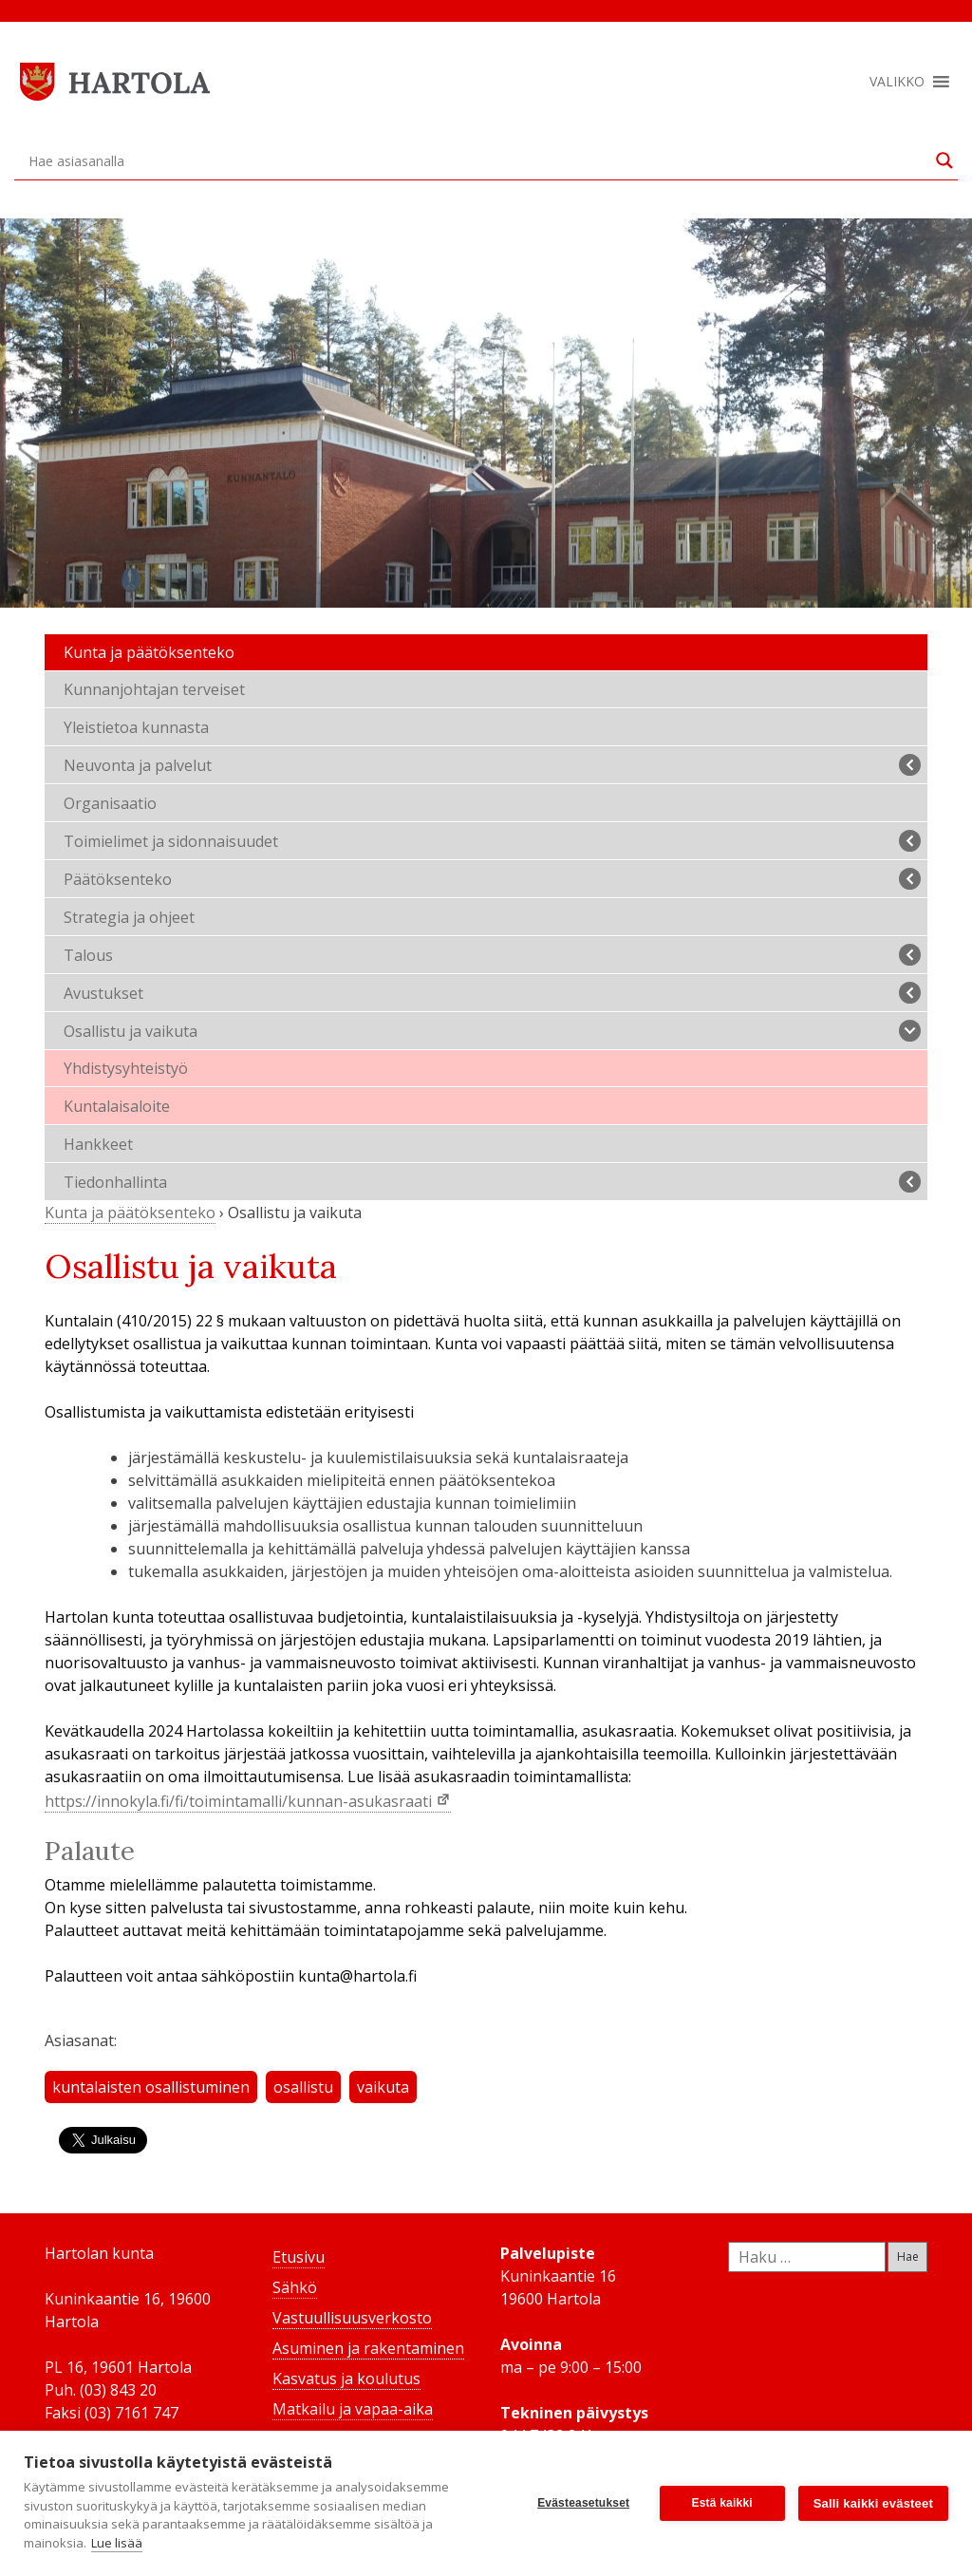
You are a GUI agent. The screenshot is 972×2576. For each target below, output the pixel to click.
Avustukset (492, 993)
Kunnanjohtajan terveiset (154, 689)
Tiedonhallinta (492, 1182)
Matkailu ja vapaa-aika (352, 2408)
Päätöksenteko (492, 879)
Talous (492, 955)
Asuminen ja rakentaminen (368, 2348)
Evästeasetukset (583, 2503)
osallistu (303, 2087)
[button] (897, 81)
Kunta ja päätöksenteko (149, 652)
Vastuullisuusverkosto (352, 2317)
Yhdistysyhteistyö (126, 1068)
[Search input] (477, 160)
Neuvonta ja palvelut (492, 765)
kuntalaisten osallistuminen (151, 2087)
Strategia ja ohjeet (129, 917)
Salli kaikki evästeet (873, 2503)
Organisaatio (110, 803)
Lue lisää (116, 2542)
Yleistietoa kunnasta (136, 727)
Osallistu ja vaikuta (492, 1031)
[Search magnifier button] (944, 160)
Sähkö (294, 2287)
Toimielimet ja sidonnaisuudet (492, 841)
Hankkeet (98, 1144)
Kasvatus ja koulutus (346, 2378)
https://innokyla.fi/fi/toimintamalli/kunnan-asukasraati (240, 1801)
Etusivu (298, 2257)
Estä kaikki (722, 2503)
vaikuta (383, 2087)
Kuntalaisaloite (117, 1106)
